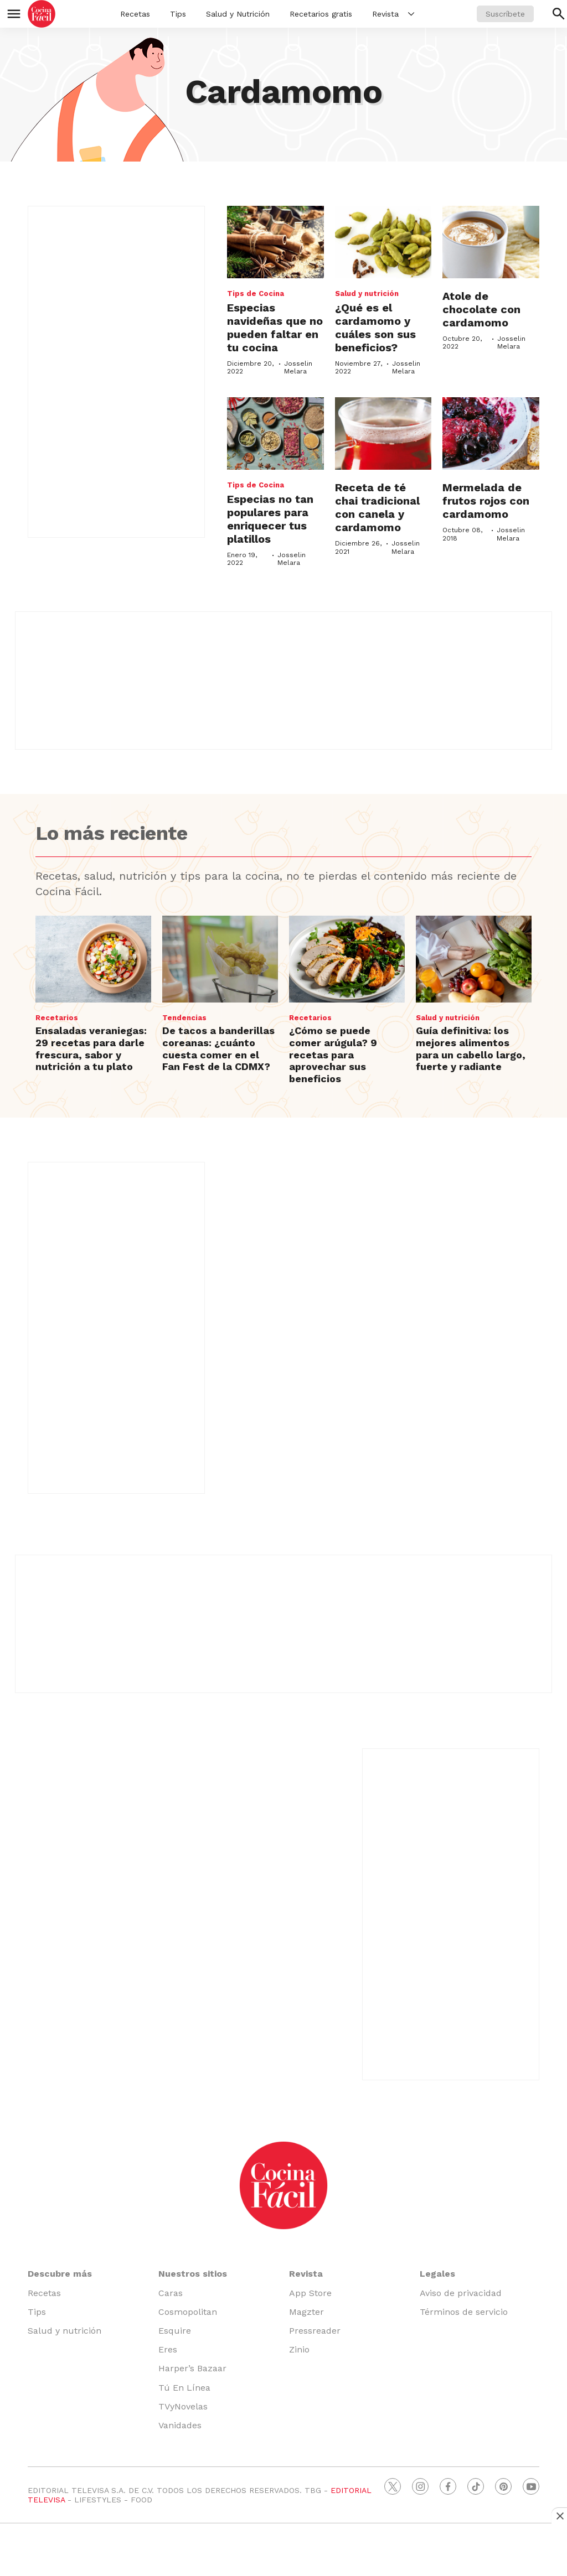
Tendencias (184, 1018)
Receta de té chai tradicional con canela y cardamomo (377, 507)
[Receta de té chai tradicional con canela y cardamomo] (383, 433)
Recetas (135, 13)
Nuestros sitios (192, 2273)
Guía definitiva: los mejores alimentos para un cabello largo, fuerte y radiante (470, 1048)
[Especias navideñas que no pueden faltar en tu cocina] (275, 242)
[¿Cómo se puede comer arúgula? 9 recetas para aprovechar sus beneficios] (347, 959)
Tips (178, 13)
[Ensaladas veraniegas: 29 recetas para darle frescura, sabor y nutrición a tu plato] (93, 959)
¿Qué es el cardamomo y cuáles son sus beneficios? (375, 327)
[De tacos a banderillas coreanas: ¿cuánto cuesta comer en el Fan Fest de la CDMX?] (220, 959)
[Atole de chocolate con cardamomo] (490, 242)
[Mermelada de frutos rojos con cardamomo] (490, 433)
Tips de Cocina (255, 293)
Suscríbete (505, 13)
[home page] (41, 14)
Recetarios (56, 1018)
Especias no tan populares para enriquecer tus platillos (270, 519)
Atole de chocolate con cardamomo (481, 309)
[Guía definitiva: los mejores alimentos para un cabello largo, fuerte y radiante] (474, 959)
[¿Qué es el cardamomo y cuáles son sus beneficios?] (383, 242)
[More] (411, 14)
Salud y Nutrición (238, 13)
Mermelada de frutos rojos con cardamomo (485, 501)
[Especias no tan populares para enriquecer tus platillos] (275, 433)
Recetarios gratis (321, 13)
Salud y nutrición (367, 293)
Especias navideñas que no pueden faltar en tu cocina (275, 327)
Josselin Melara (298, 367)
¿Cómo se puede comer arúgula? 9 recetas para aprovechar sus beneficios (333, 1054)
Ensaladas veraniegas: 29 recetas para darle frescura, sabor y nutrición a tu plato (91, 1048)
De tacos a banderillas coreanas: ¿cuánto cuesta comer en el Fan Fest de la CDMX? (218, 1048)
